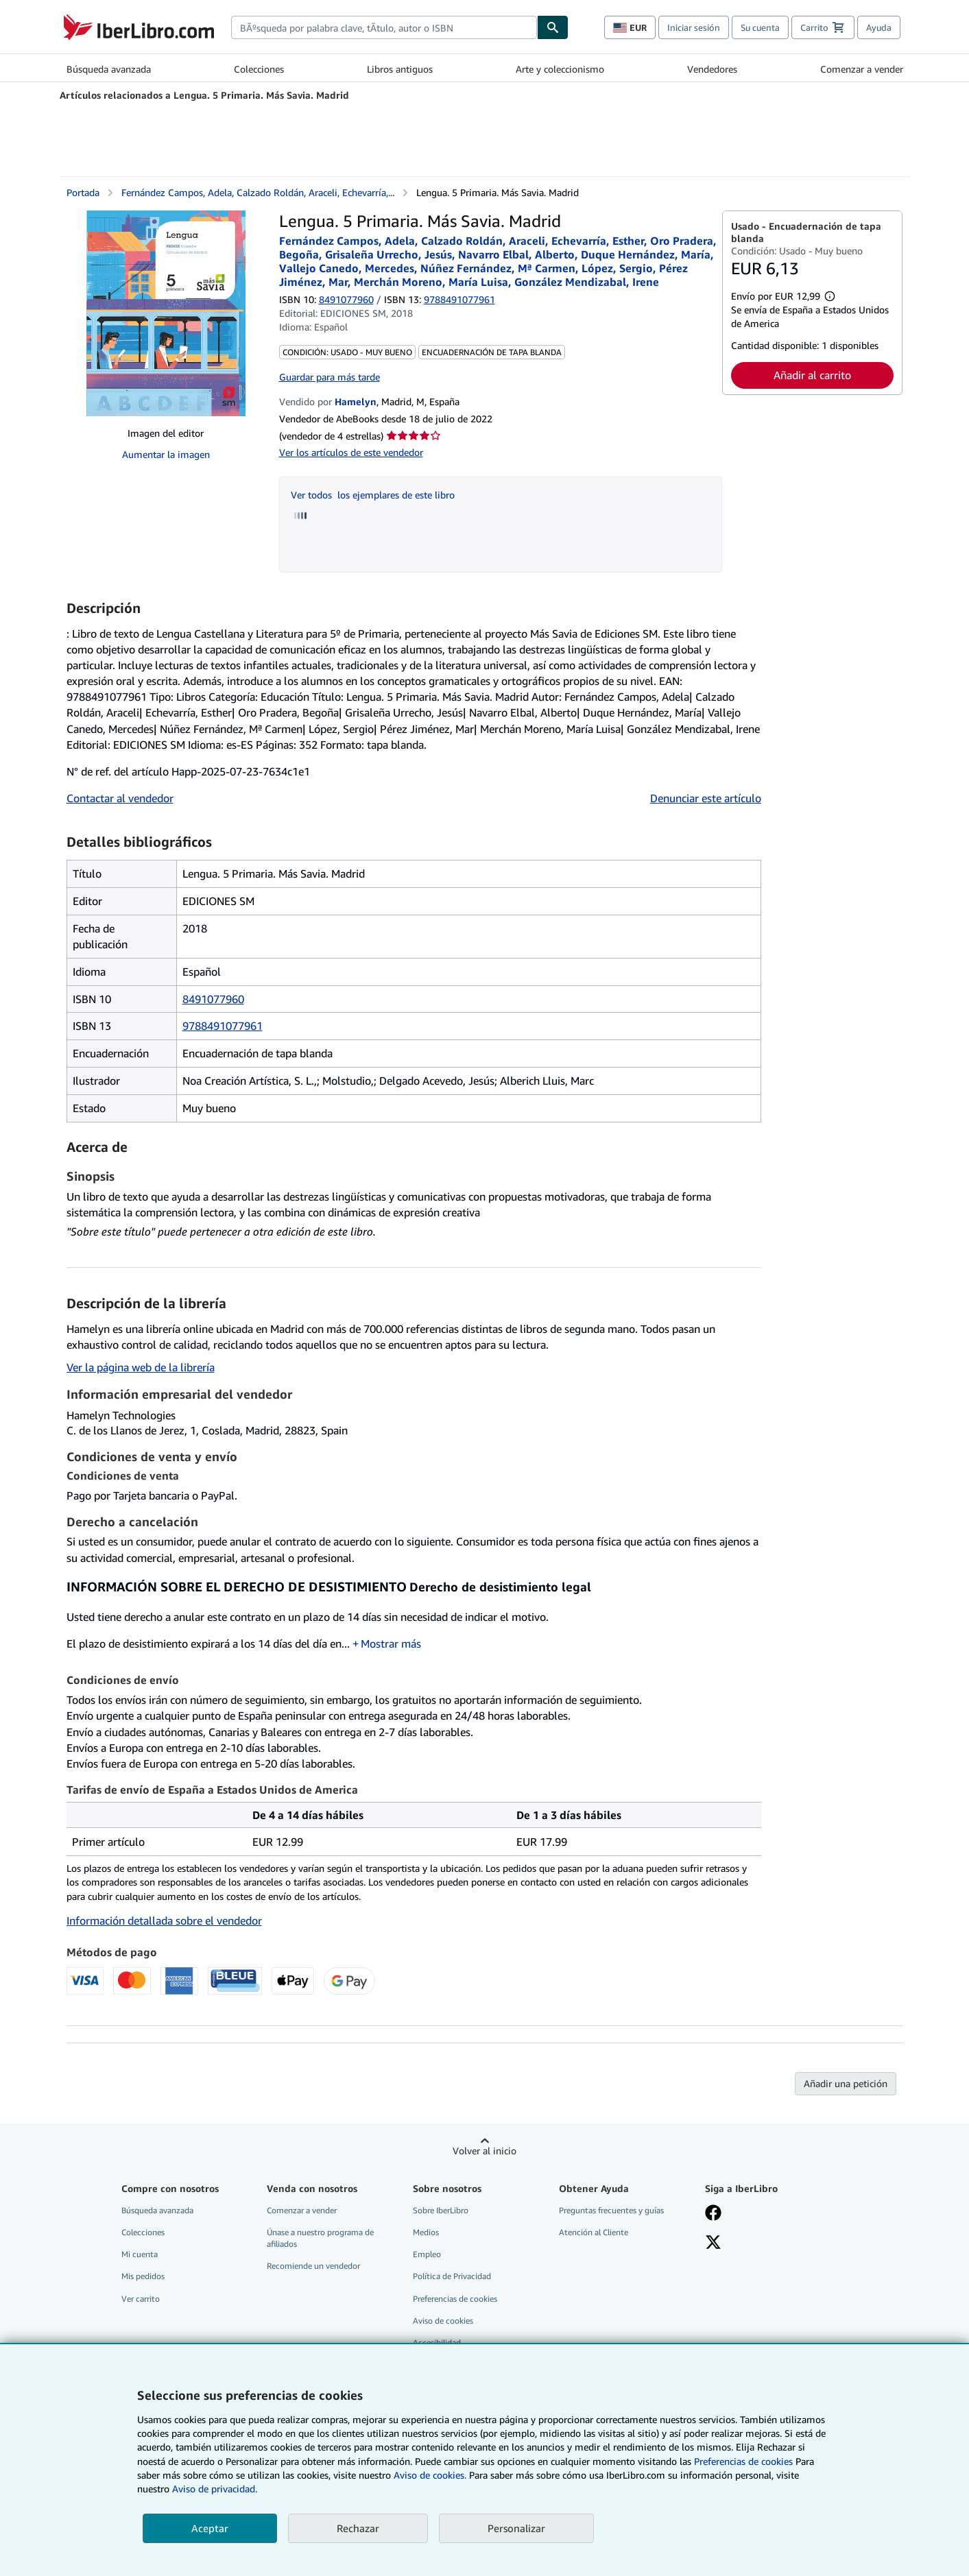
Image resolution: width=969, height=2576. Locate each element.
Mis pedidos (143, 2276)
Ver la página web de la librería (141, 1367)
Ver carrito (140, 2299)
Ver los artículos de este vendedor (351, 452)
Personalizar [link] (516, 2528)
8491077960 (346, 299)
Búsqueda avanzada (109, 69)
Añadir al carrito (812, 375)
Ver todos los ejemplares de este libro (373, 495)
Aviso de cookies (443, 2320)
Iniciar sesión (693, 27)
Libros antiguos (400, 69)
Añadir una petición (845, 2083)
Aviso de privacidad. (214, 2488)
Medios (426, 2232)
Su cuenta (760, 27)
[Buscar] (553, 27)
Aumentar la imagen (166, 454)
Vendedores (712, 69)
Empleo (427, 2254)
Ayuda (879, 27)
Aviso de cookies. (430, 2475)
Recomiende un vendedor (313, 2266)
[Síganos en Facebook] (713, 2214)
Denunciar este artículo (705, 798)
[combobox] (384, 27)
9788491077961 (222, 1026)
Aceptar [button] (209, 2528)
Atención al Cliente (593, 2232)
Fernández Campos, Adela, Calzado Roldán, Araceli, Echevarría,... (257, 192)
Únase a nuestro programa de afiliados (320, 2238)
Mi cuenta (139, 2254)
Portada (83, 192)
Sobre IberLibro (440, 2210)
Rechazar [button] (358, 2528)
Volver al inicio (484, 2150)
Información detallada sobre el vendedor (164, 1920)
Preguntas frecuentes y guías (611, 2210)
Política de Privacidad (452, 2276)
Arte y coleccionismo (560, 69)
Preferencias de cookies (743, 2461)
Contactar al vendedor (120, 798)
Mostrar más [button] (391, 1643)
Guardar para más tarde (329, 377)
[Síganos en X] (713, 2243)
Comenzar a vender (861, 69)
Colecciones (259, 69)
